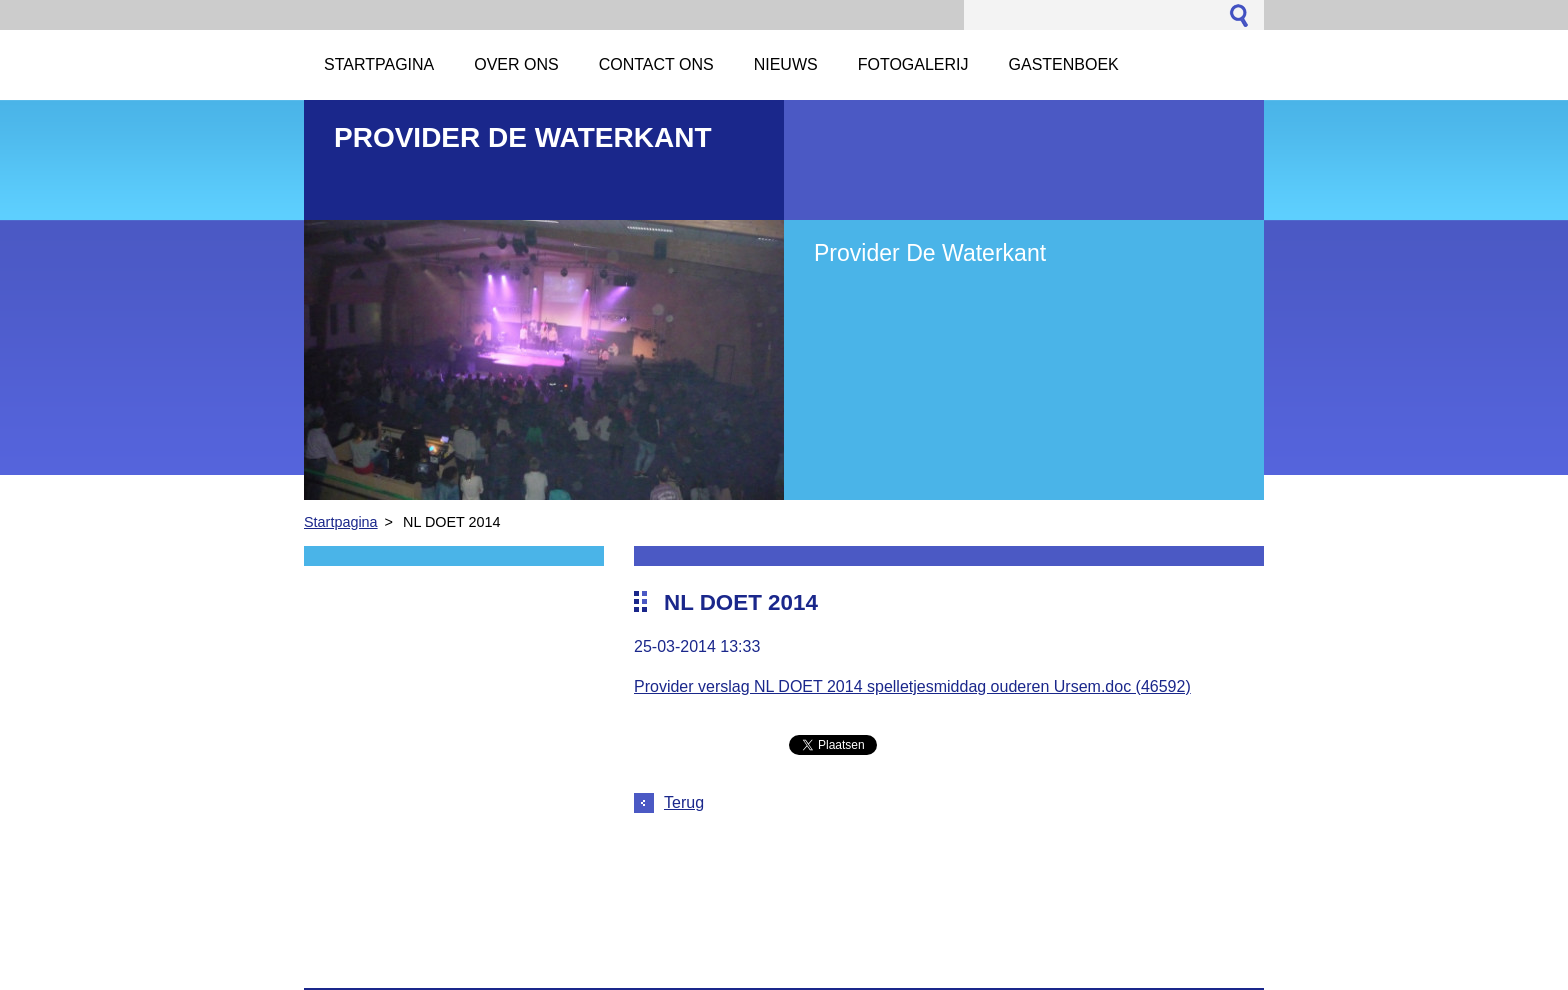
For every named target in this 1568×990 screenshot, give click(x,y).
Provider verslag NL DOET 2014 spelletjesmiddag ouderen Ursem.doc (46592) (912, 686)
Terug (684, 802)
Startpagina (341, 522)
